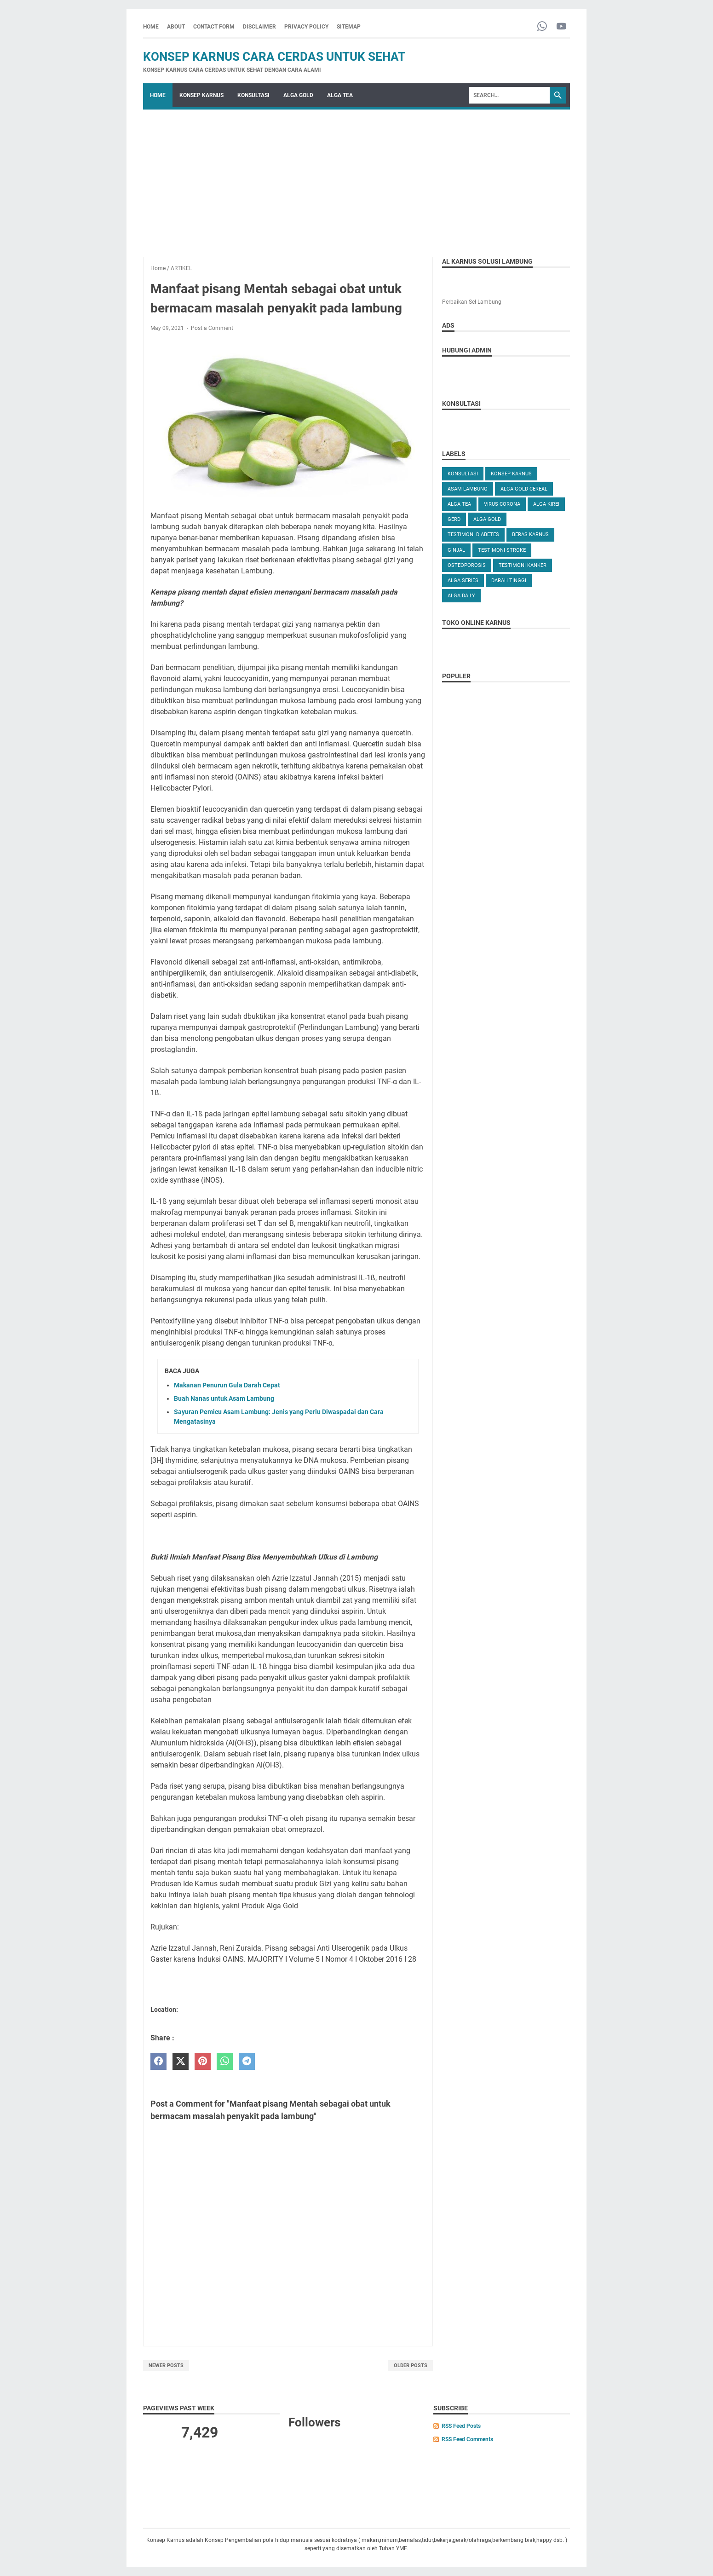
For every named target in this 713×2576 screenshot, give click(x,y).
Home (151, 26)
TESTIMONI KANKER (522, 565)
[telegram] (247, 2061)
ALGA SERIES (463, 580)
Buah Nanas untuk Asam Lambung (224, 1398)
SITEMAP (349, 26)
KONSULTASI (253, 95)
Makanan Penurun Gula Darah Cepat (227, 1385)
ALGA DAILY (461, 596)
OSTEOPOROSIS (467, 565)
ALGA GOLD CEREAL (523, 489)
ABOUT (176, 26)
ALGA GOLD (298, 95)
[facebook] (158, 2061)
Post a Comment (212, 328)
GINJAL (456, 550)
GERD (454, 519)
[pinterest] (203, 2061)
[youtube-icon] (561, 27)
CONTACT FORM (214, 26)
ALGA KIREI (546, 504)
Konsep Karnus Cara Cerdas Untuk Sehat (274, 57)
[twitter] (180, 2061)
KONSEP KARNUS (201, 95)
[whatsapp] (225, 2061)
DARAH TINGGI (508, 580)
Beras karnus (530, 534)
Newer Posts (166, 2365)
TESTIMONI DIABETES (473, 534)
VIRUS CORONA (502, 504)
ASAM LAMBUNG (468, 489)
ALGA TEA (340, 95)
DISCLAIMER (259, 26)
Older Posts (410, 2365)
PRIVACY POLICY (306, 26)
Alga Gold (487, 519)
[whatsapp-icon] (542, 27)
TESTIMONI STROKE (502, 550)
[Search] (509, 95)
